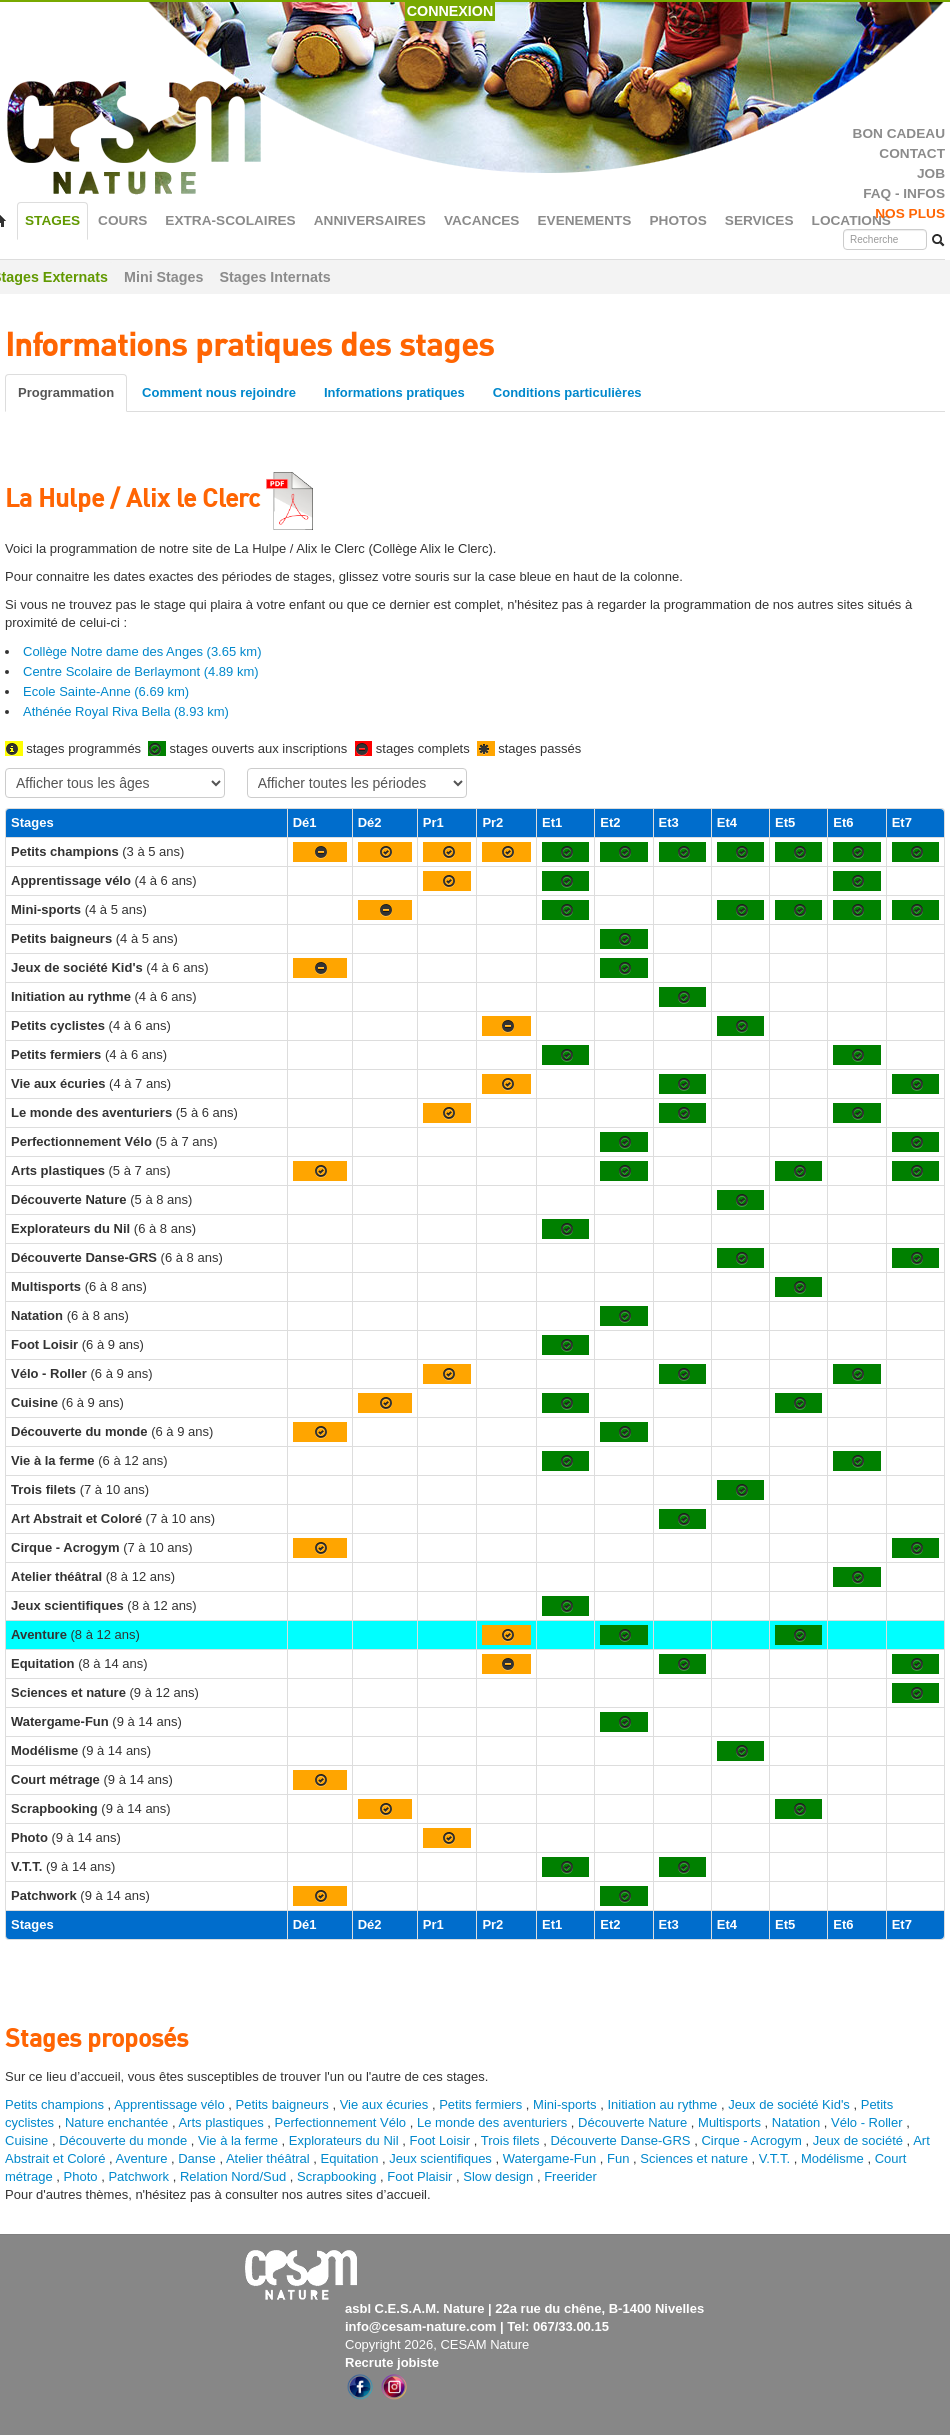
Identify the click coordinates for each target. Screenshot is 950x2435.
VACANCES (482, 220)
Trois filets (512, 2140)
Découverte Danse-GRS (620, 2140)
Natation (796, 2122)
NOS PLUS (910, 213)
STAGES (52, 220)
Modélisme (832, 2158)
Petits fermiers (480, 2104)
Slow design (500, 2176)
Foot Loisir (439, 2140)
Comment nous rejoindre (219, 392)
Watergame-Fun (549, 2158)
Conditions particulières (567, 392)
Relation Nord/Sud (233, 2176)
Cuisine (28, 2140)
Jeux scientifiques (440, 2158)
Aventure (142, 2158)
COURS (122, 220)
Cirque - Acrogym (751, 2140)
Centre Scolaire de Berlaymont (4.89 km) (141, 671)
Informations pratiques (394, 392)
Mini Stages (163, 277)
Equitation (350, 2158)
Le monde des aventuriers (492, 2122)
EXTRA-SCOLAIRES (230, 220)
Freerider (570, 2176)
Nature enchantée (116, 2122)
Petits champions (54, 2104)
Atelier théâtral (268, 2158)
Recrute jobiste (392, 2362)
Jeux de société (860, 2140)
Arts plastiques (220, 2122)
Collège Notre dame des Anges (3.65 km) (142, 651)
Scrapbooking (337, 2176)
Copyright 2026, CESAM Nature (437, 2344)
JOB (931, 173)
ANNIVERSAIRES (370, 220)
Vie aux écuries (384, 2104)
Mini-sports (565, 2104)
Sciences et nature (695, 2158)
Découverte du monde (125, 2140)
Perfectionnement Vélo (341, 2122)
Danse (197, 2158)
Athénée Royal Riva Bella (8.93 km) (126, 711)
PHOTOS (677, 220)
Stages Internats (274, 277)
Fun (618, 2158)
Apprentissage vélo (169, 2104)
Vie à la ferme (240, 2140)
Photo (81, 2176)
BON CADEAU (899, 133)
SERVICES (759, 220)
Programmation (66, 392)
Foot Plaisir (419, 2176)
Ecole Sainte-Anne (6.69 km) (106, 691)
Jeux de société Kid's (789, 2104)
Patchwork (138, 2176)
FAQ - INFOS (904, 193)
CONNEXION (450, 11)
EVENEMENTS (584, 220)
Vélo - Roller (867, 2122)
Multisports (729, 2122)
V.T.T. (774, 2158)
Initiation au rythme (662, 2104)
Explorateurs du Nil (344, 2140)
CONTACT (912, 153)
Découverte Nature (632, 2122)
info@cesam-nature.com (420, 2326)
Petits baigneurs (282, 2104)
